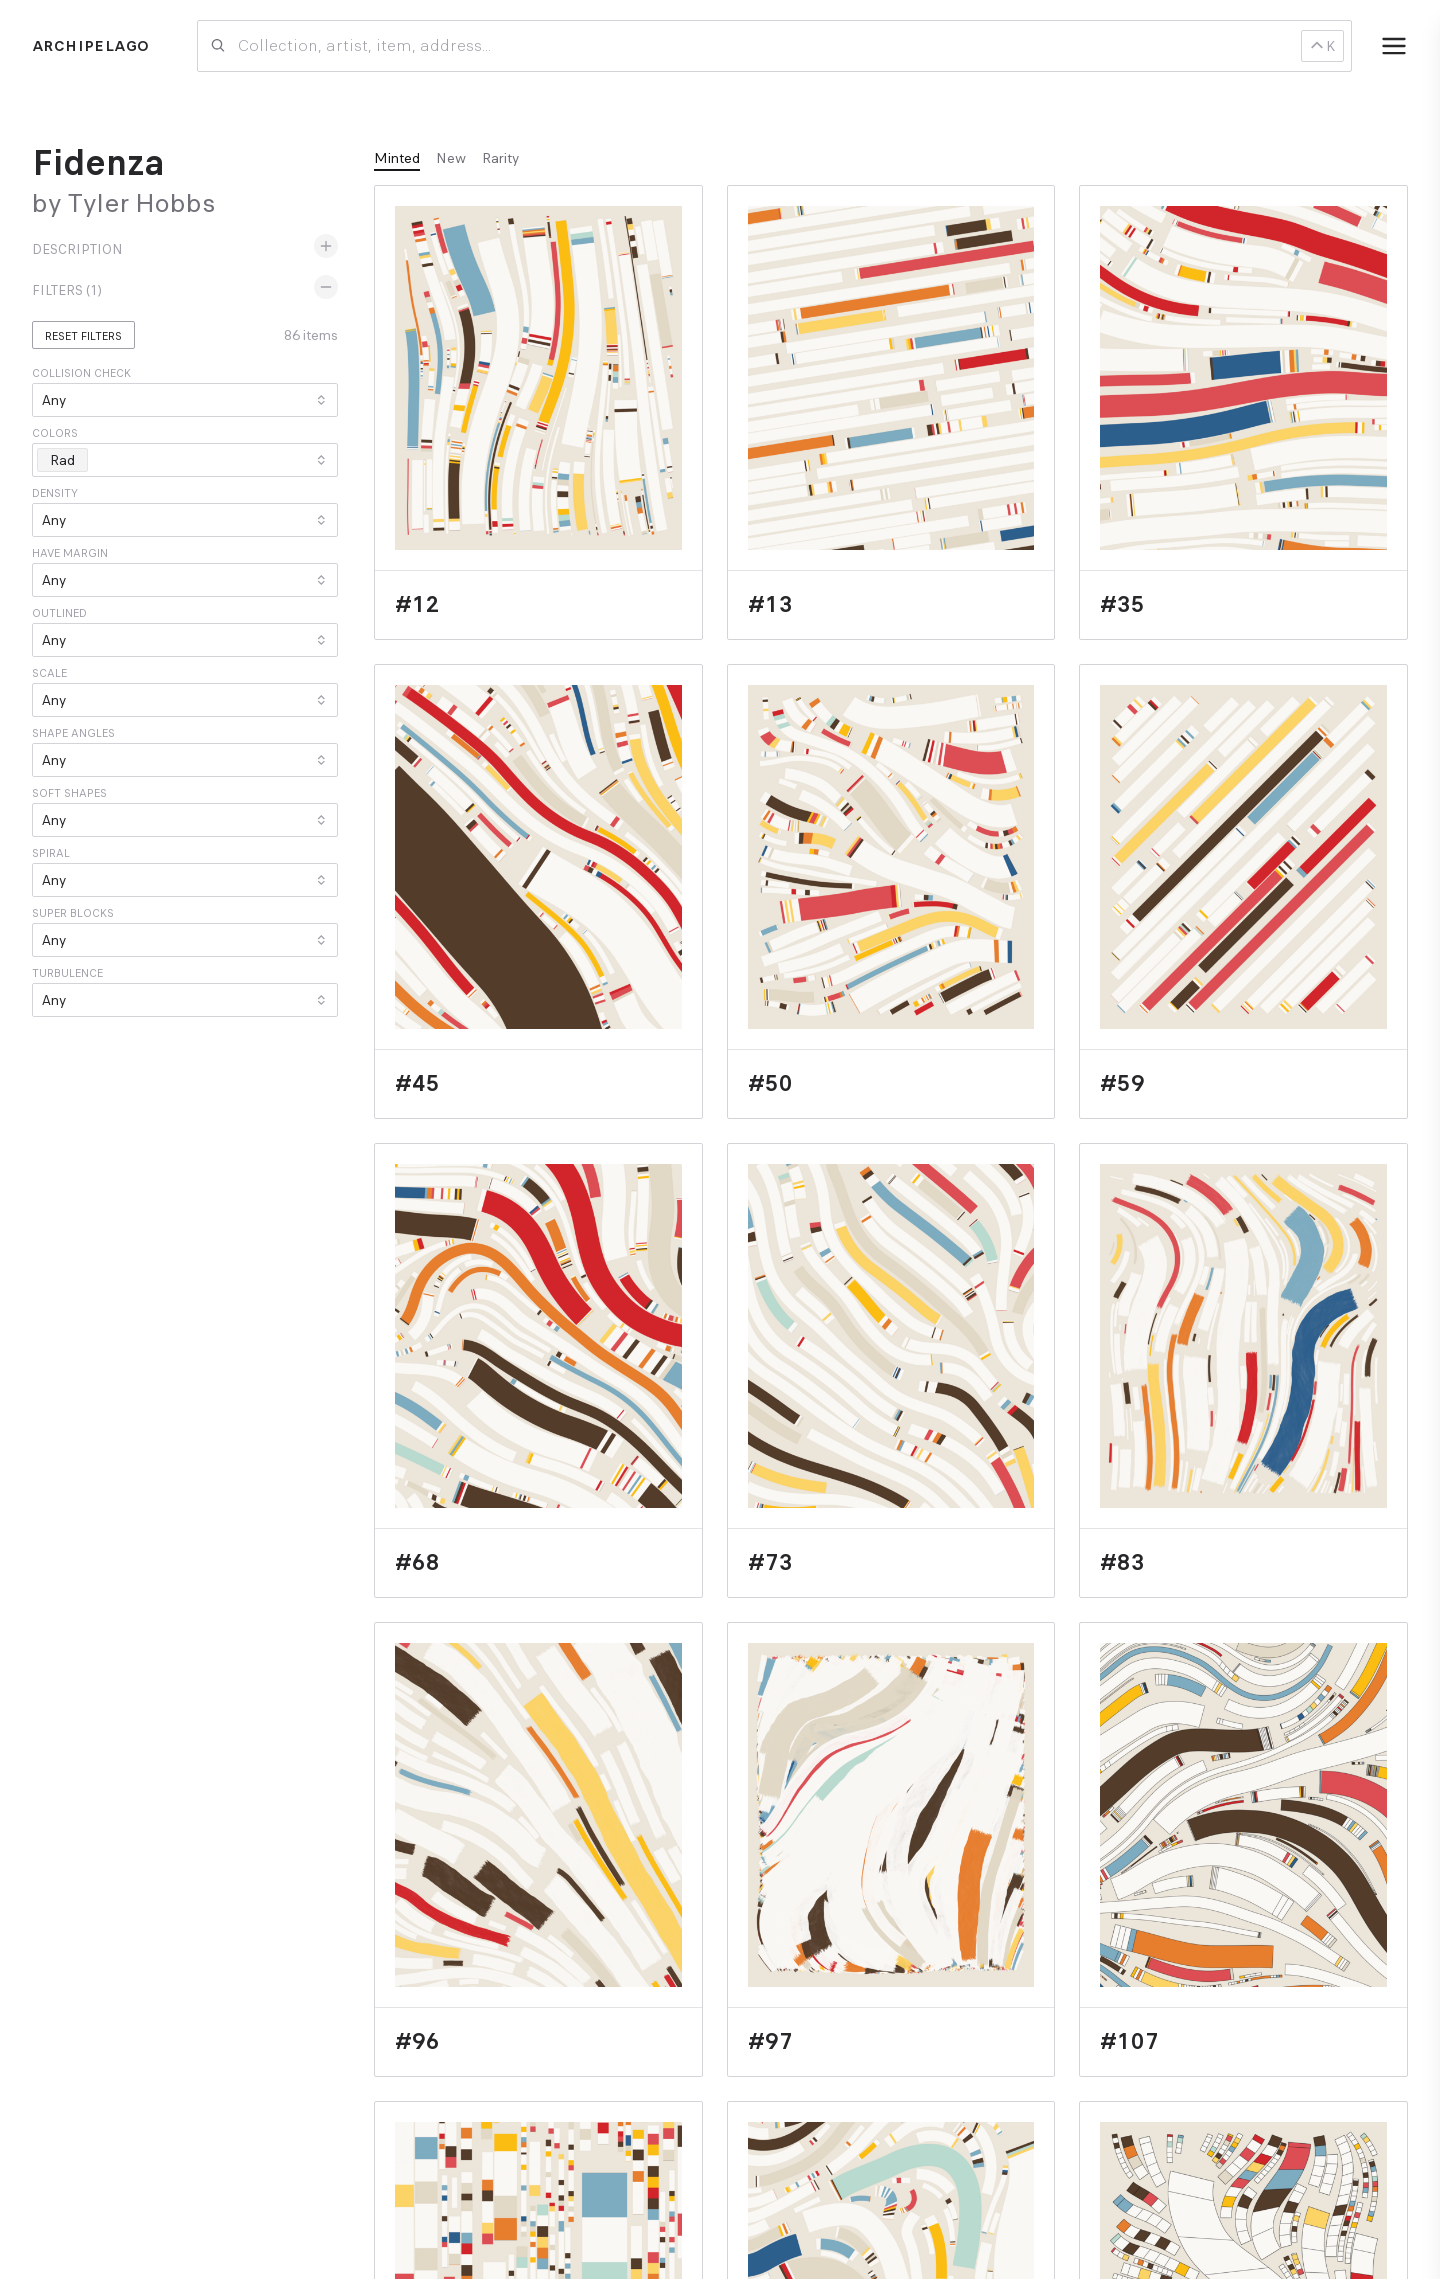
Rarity (500, 158)
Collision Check (81, 373)
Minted (397, 158)
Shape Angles (73, 733)
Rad (68, 460)
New (451, 158)
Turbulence (67, 973)
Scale (49, 673)
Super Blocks (73, 913)
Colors (55, 433)
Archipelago (90, 46)
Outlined (59, 613)
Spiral (51, 853)
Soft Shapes (69, 793)
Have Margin (70, 553)
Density (55, 493)
